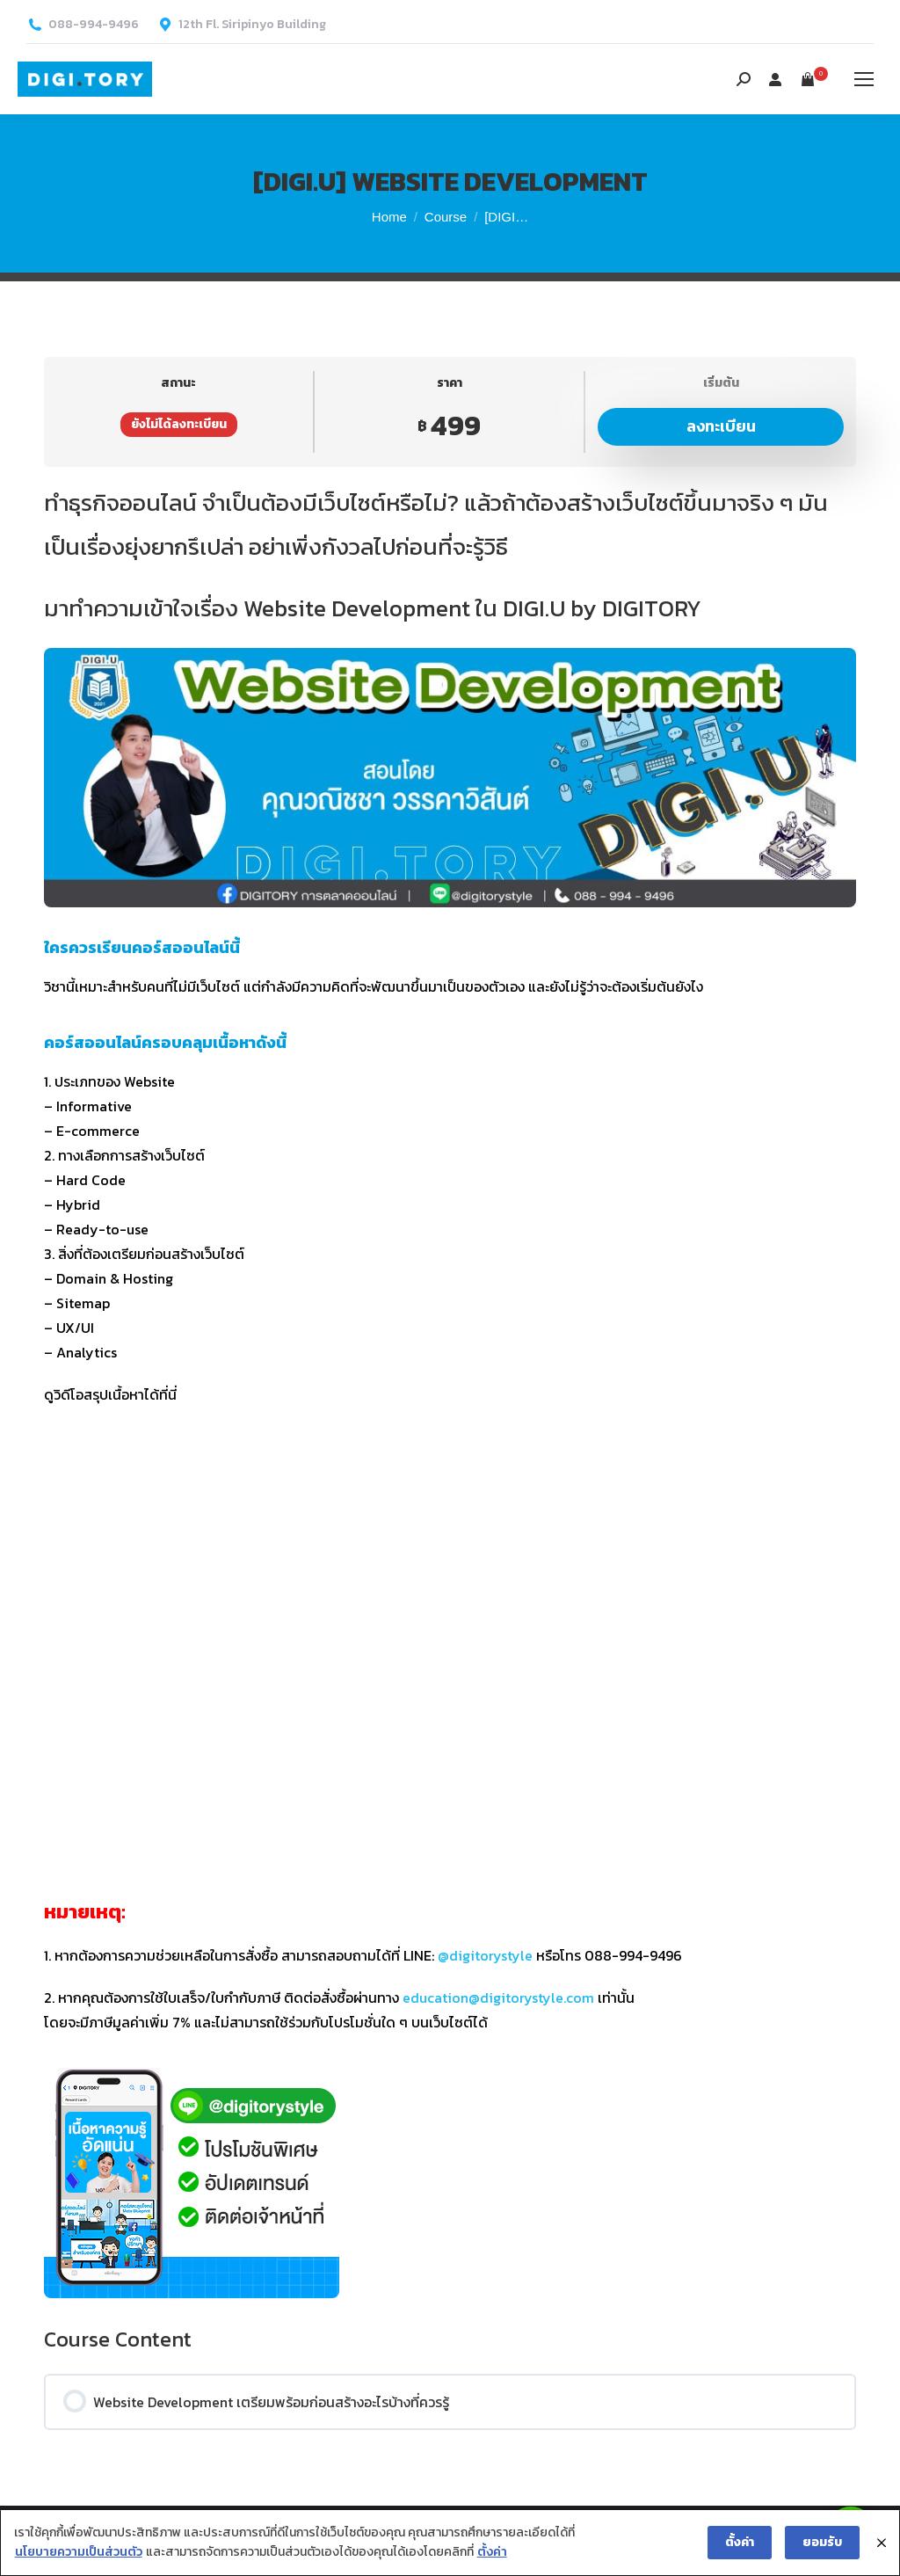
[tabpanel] (450, 1389)
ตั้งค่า (491, 2552)
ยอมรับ (823, 2542)
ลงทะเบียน (721, 426)
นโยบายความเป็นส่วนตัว (78, 2552)
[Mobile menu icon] (864, 79)
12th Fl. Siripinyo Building (252, 24)
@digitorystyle (485, 1955)
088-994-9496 (93, 24)
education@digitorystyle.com (498, 1997)
